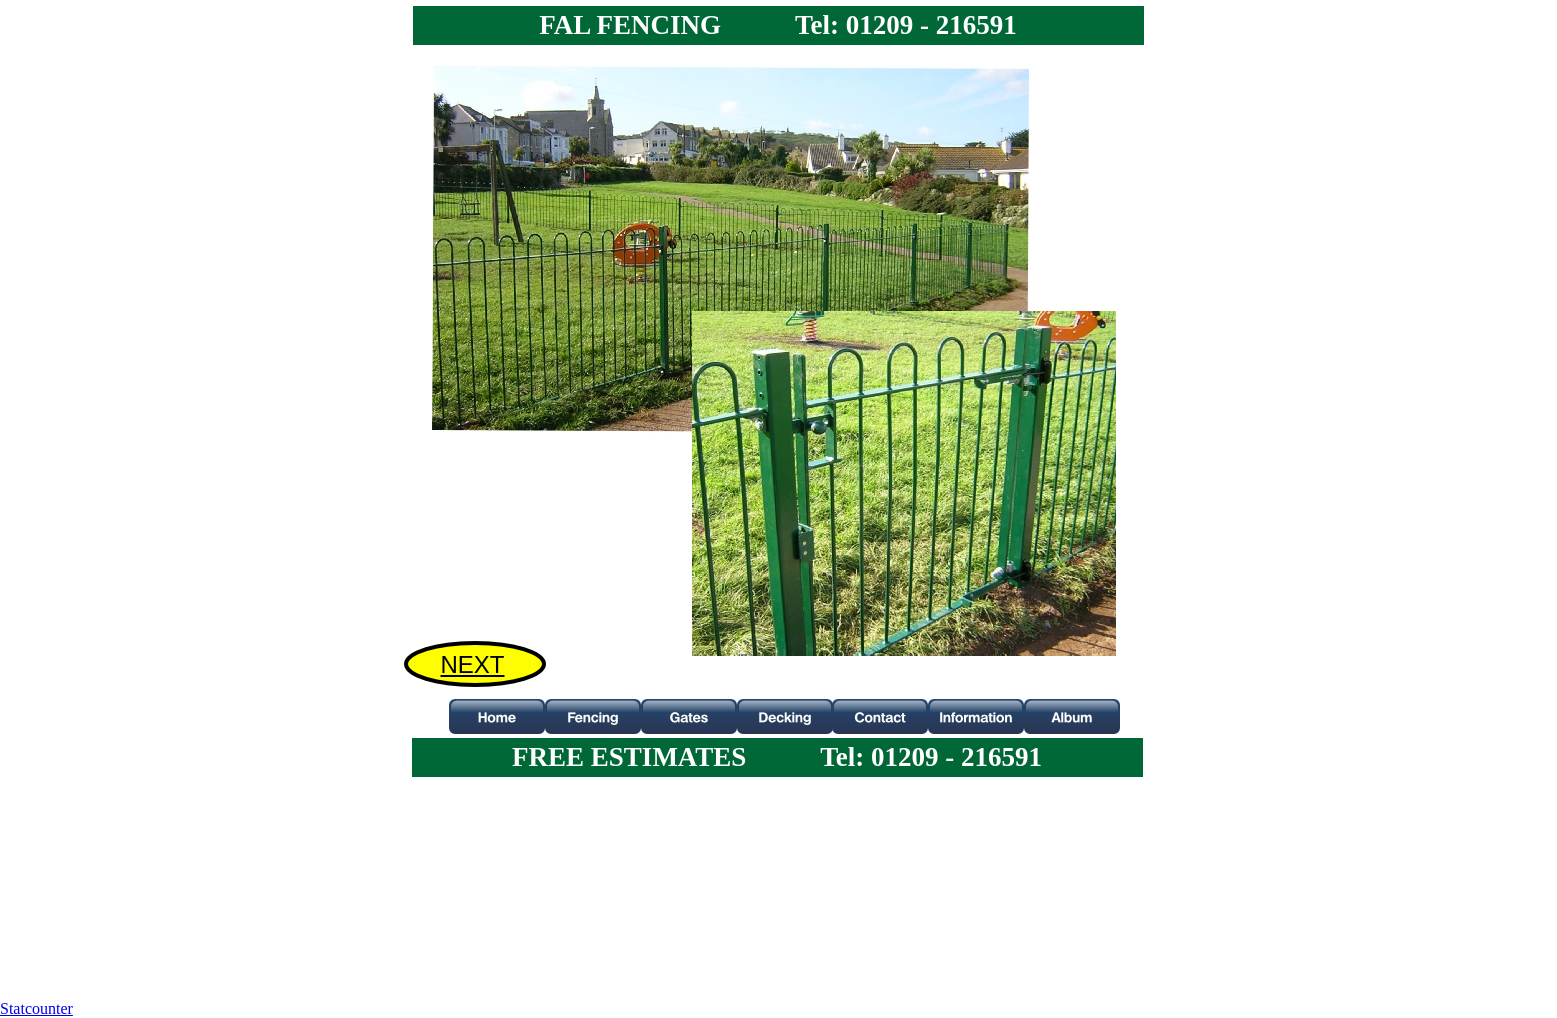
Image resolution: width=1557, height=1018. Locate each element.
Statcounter (36, 1008)
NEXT (472, 664)
